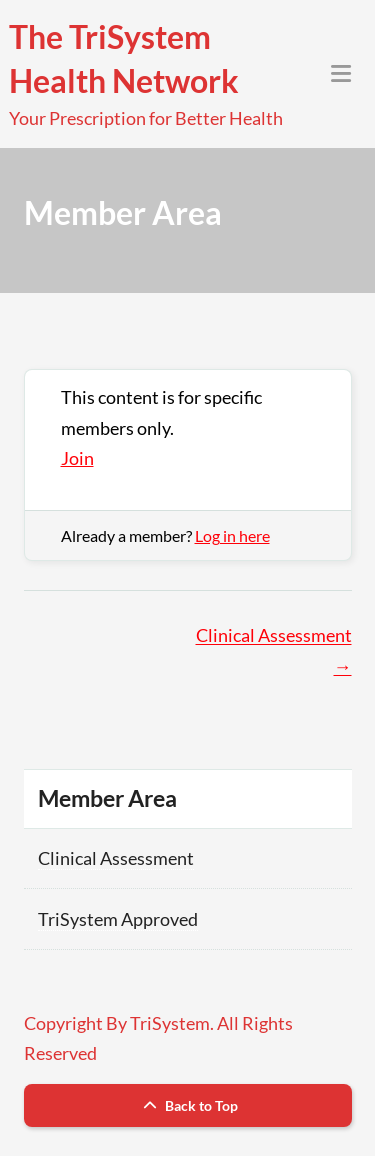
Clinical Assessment (116, 858)
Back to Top (188, 1105)
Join (77, 458)
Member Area (107, 798)
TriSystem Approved (118, 919)
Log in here (232, 535)
